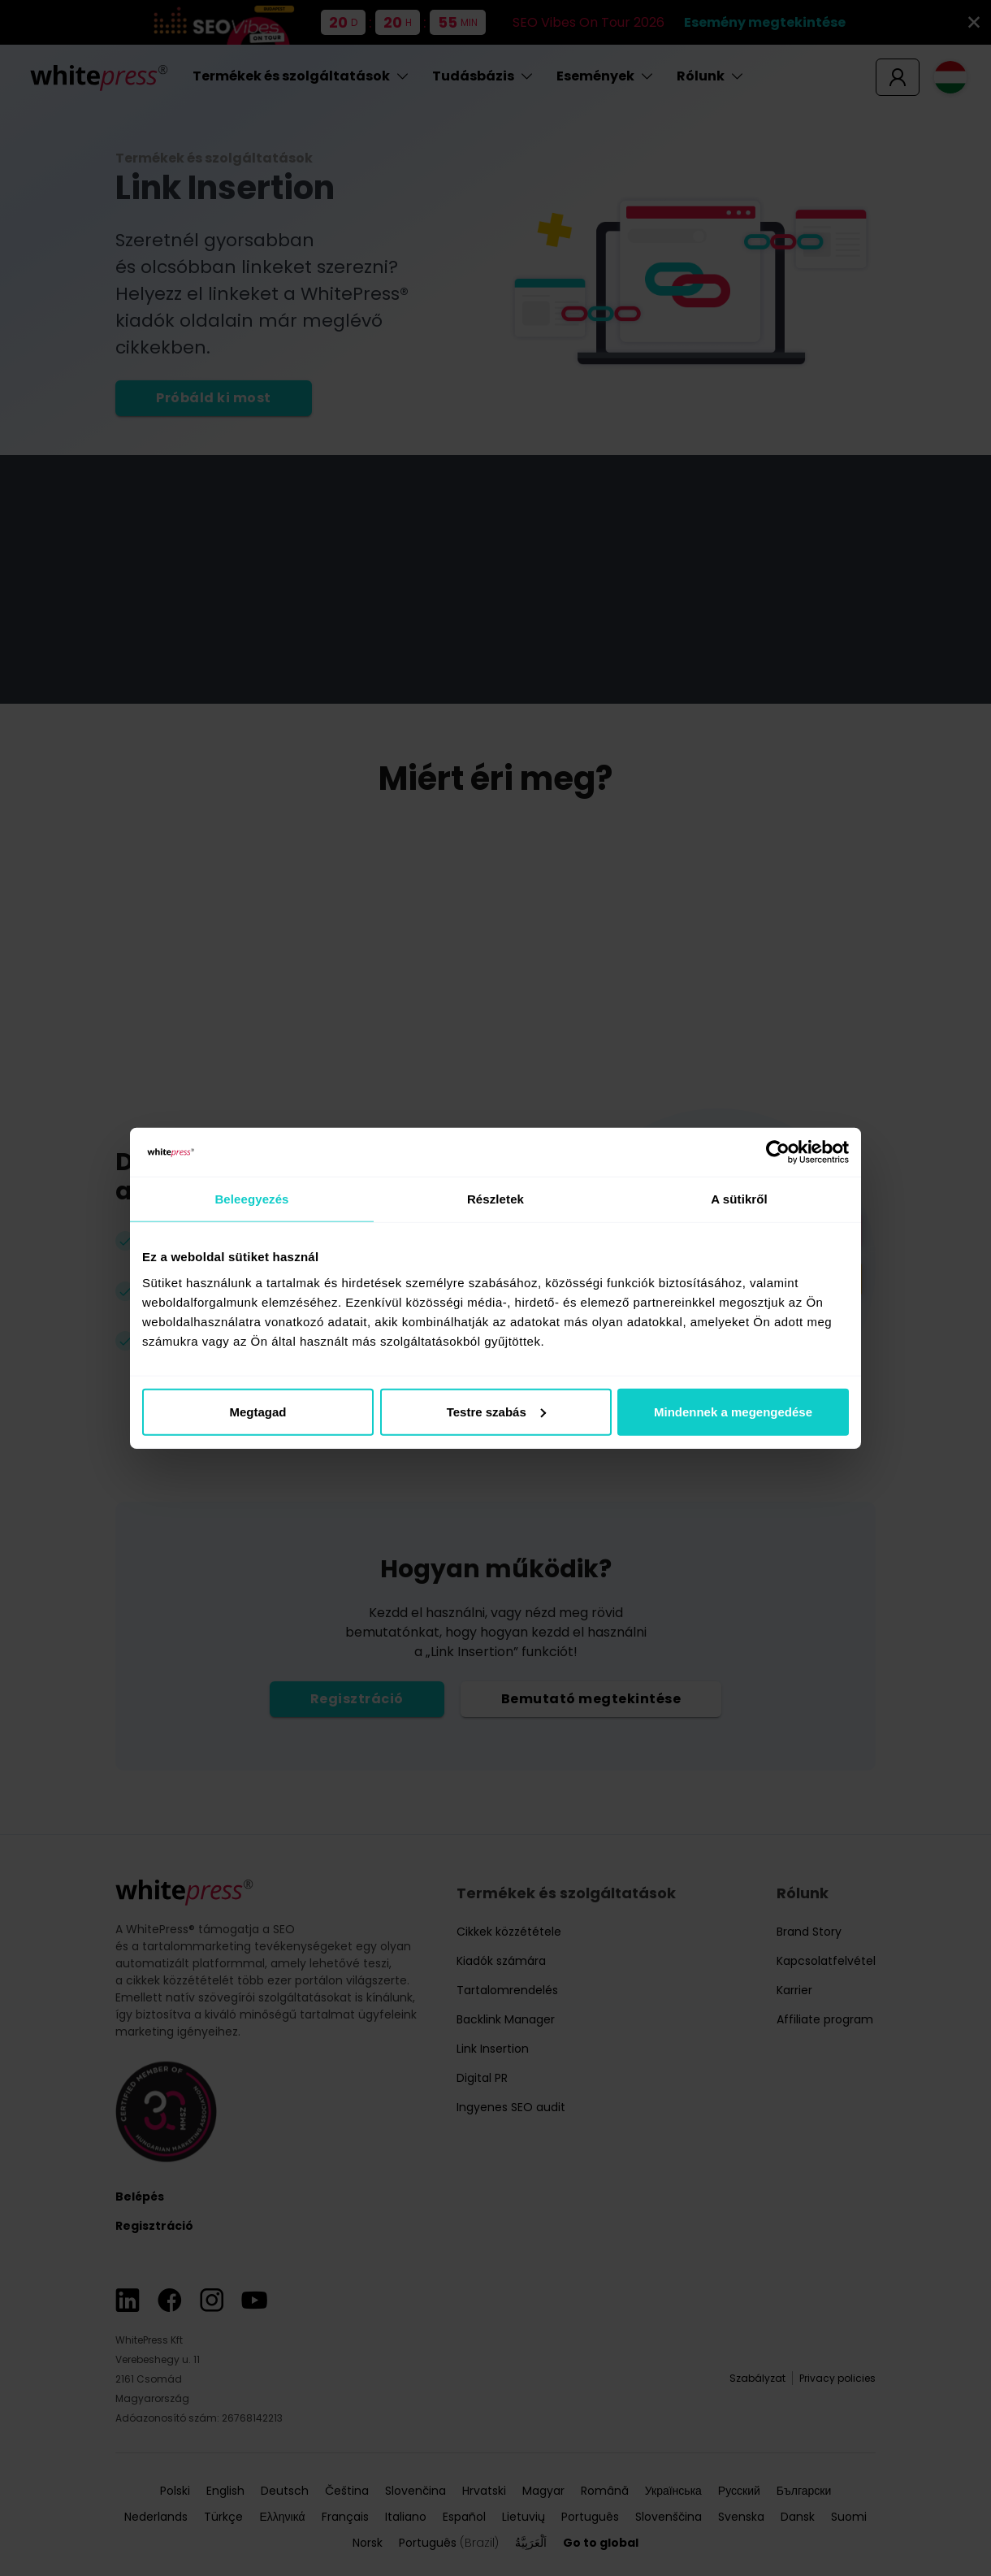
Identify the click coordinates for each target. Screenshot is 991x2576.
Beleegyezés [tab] (251, 1199)
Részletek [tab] (495, 1199)
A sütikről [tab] (739, 1199)
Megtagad (257, 1411)
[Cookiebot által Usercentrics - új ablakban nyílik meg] (778, 1152)
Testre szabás (496, 1411)
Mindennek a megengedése (733, 1411)
